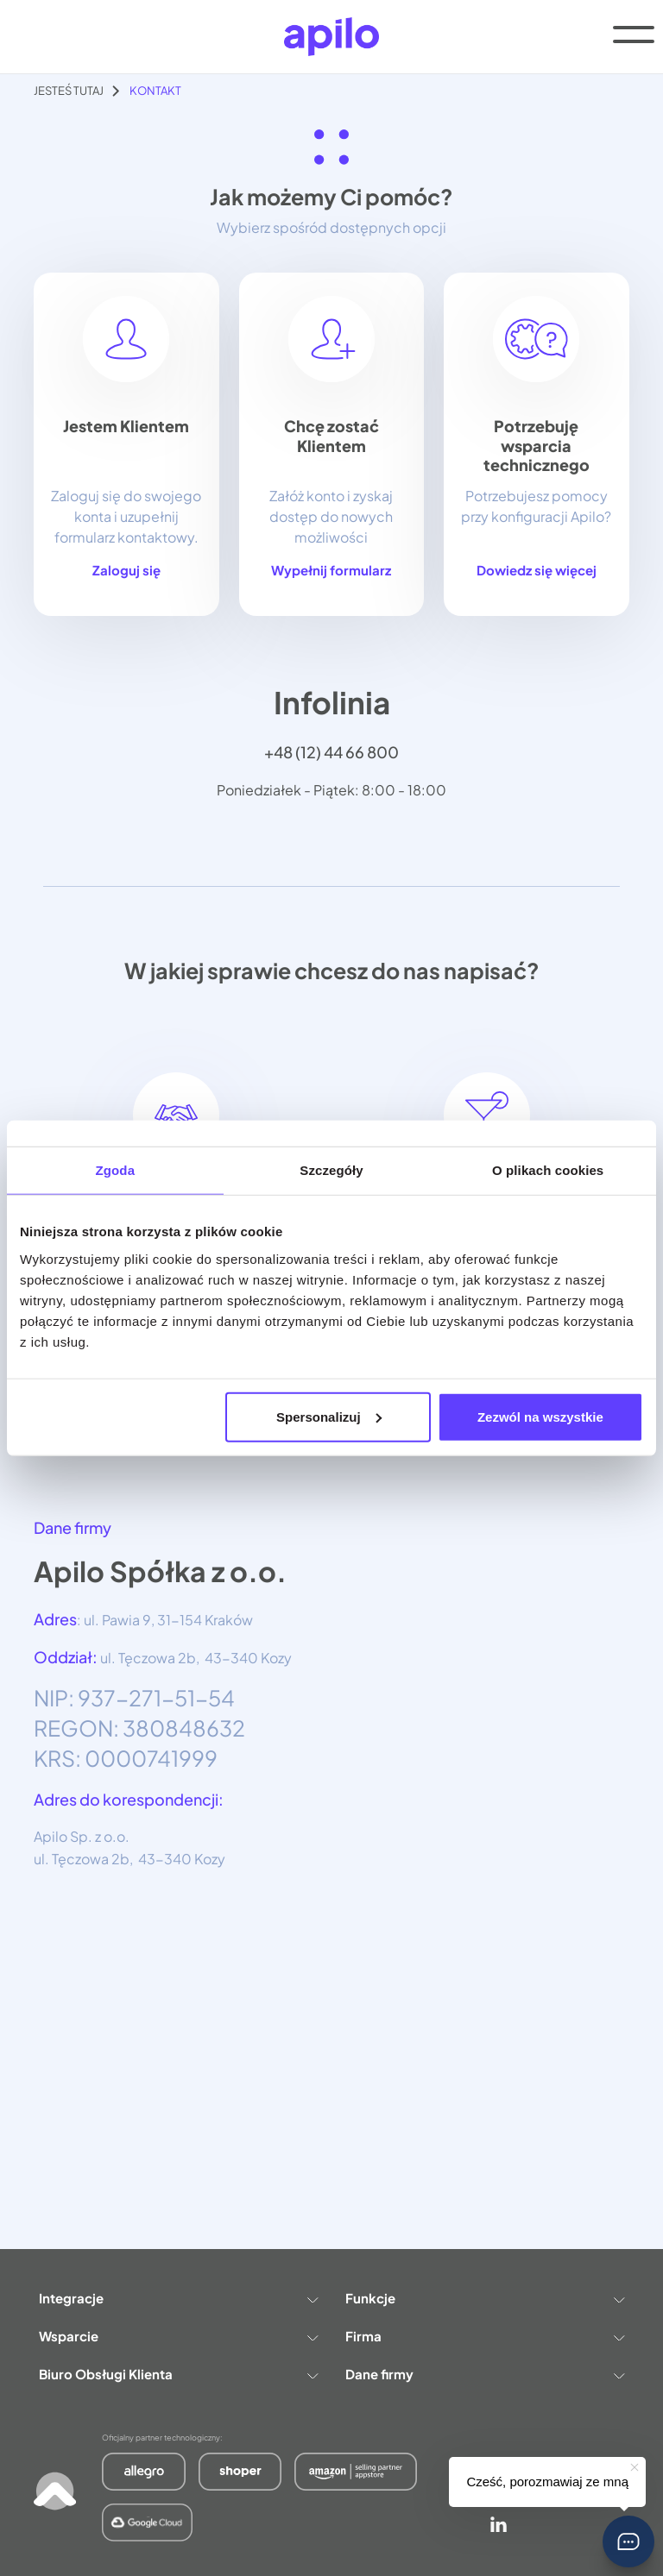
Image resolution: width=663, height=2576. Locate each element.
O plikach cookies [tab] (547, 1170)
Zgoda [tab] (116, 1170)
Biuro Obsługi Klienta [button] (178, 2374)
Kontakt (155, 90)
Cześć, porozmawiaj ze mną (547, 2481)
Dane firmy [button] (484, 2374)
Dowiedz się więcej (537, 570)
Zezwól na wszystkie (540, 1416)
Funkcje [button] (484, 2298)
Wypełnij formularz (331, 570)
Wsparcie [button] (178, 2336)
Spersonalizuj (329, 1416)
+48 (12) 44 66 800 (331, 752)
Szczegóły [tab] (331, 1170)
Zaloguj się (126, 570)
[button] (628, 2541)
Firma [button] (484, 2336)
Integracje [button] (178, 2298)
